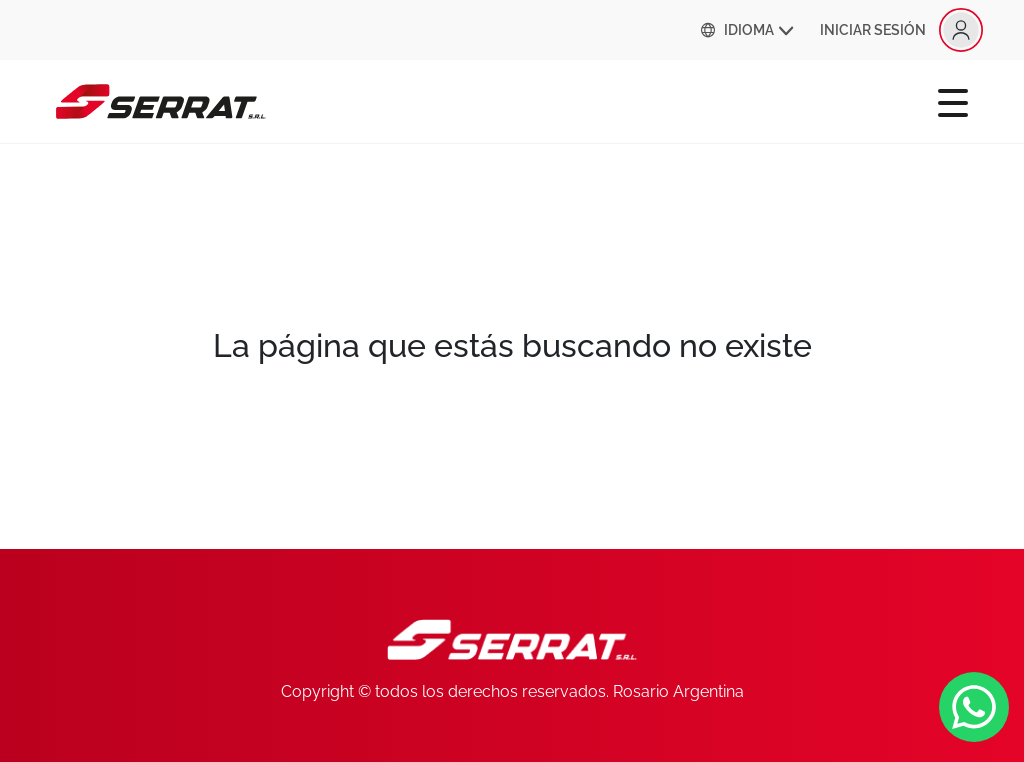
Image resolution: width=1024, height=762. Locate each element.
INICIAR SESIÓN (901, 30)
